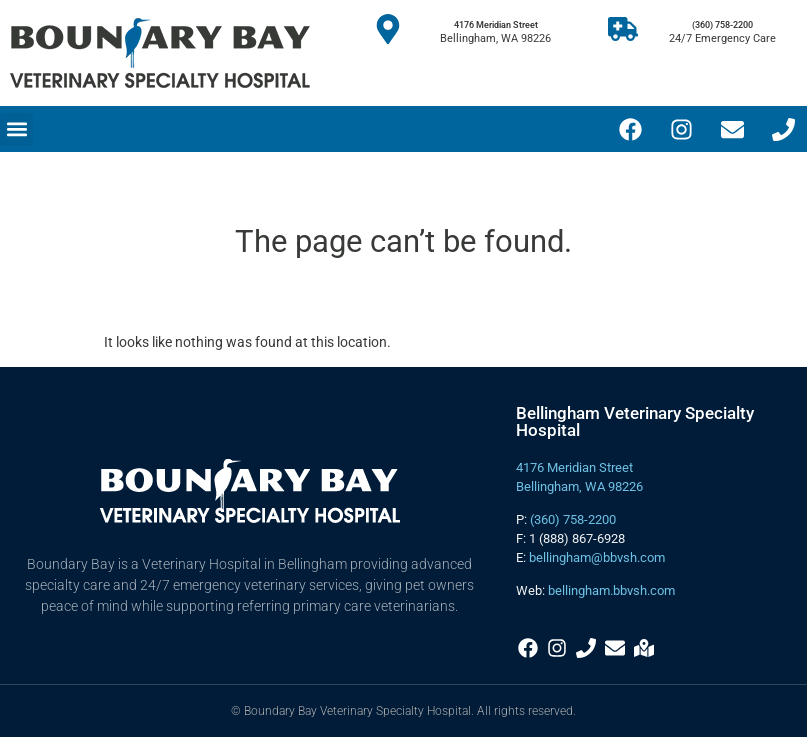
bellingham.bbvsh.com (611, 590)
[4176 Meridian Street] (388, 29)
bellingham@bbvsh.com (597, 557)
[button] (16, 129)
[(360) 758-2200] (623, 29)
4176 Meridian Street (496, 25)
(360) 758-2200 (722, 25)
